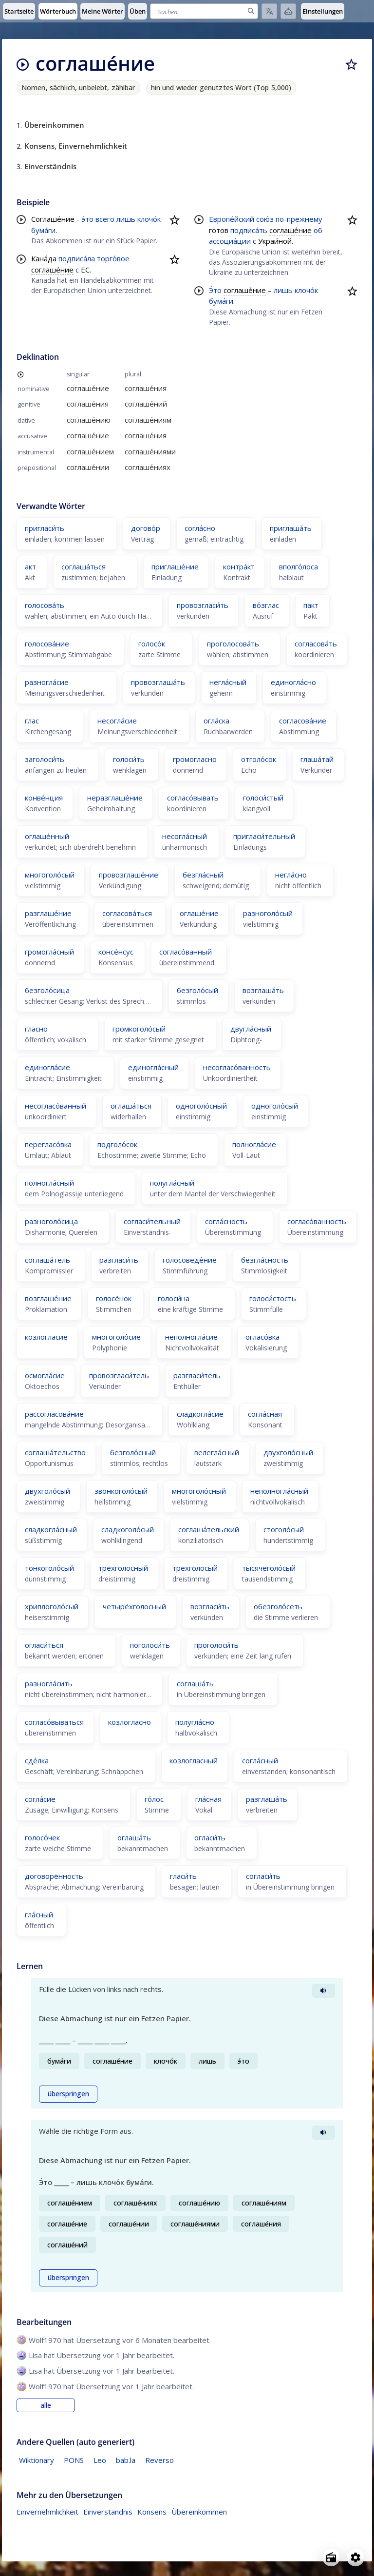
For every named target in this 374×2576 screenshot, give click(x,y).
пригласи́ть (44, 528)
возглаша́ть (263, 990)
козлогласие (46, 1337)
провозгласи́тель (119, 1375)
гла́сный (39, 1914)
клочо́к (149, 219)
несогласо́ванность (237, 1067)
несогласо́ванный (55, 1106)
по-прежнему (299, 219)
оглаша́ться (131, 1106)
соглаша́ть (195, 1683)
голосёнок (113, 1298)
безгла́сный (203, 874)
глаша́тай (317, 759)
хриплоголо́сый (51, 1606)
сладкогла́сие (200, 1414)
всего (104, 219)
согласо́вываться (54, 1722)
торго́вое (113, 258)
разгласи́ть (118, 1260)
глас (32, 720)
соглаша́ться (83, 566)
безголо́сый (197, 990)
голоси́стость (272, 1298)
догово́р (145, 528)
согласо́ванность (316, 1221)
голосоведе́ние (190, 1260)
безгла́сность (264, 1260)
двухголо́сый (47, 1491)
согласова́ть (316, 643)
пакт (310, 605)
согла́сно (200, 528)
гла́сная (208, 1799)
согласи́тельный (152, 1221)
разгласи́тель (197, 1375)
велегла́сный (216, 1452)
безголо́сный (133, 1452)
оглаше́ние (199, 913)
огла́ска (216, 720)
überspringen (68, 2093)
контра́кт (239, 566)
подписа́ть (248, 230)
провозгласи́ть (202, 605)
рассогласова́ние (54, 1414)
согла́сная (265, 1414)
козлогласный (193, 1760)
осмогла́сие (45, 1375)
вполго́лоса (298, 566)
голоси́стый (263, 797)
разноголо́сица (51, 1221)
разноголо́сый (268, 913)
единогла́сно (293, 682)
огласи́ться (44, 1645)
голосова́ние (47, 643)
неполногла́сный (279, 1491)
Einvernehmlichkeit (47, 2512)
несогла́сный (184, 836)
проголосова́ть (233, 643)
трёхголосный (123, 1568)
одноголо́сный (201, 1106)
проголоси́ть (216, 1645)
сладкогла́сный (51, 1529)
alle (45, 2405)
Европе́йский (231, 219)
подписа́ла (76, 258)
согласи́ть (263, 1876)
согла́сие (40, 1799)
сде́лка (37, 1760)
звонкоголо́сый (121, 1491)
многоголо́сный (199, 1491)
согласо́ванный (185, 951)
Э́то (215, 290)
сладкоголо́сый (127, 1529)
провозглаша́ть (158, 682)
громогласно (195, 759)
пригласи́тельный (264, 836)
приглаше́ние (175, 566)
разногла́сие (47, 682)
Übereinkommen (199, 2512)
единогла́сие (47, 1067)
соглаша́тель (47, 1260)
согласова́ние (302, 720)
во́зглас (266, 605)
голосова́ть (44, 605)
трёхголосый (195, 1568)
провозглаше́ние (128, 874)
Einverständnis (107, 2512)
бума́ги (43, 230)
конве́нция (44, 797)
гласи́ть (183, 1876)
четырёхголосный (134, 1606)
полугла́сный (172, 1183)
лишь (125, 219)
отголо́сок (258, 759)
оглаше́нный (47, 836)
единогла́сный (153, 1067)
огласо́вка (262, 1337)
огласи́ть (209, 1837)
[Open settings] (355, 2557)
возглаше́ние (48, 1298)
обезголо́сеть (278, 1606)
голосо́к (151, 643)
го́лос (154, 1799)
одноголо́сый (274, 1106)
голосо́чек (42, 1837)
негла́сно (291, 874)
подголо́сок (117, 1144)
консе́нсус (115, 951)
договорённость (54, 1876)
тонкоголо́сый (49, 1568)
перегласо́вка (48, 1144)
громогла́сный (49, 951)
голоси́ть (129, 759)
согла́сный (260, 1760)
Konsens (152, 2512)
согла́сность (226, 1221)
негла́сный (227, 682)
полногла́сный (49, 1183)
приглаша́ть (291, 528)
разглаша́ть (266, 1799)
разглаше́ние (48, 913)
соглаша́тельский (208, 1529)
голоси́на (173, 1298)
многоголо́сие (116, 1337)
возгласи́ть (209, 1606)
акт (30, 566)
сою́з (265, 219)
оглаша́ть (134, 1837)
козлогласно (129, 1722)
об (318, 230)
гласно (36, 1029)
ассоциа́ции (230, 241)
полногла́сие (254, 1144)
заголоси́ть (44, 759)
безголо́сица (47, 990)
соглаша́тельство (55, 1452)
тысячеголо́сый (269, 1568)
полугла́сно (194, 1722)
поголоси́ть (150, 1645)
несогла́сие (117, 720)
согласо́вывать (193, 797)
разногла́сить (49, 1683)
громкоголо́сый (139, 1029)
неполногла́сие (191, 1337)
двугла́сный (250, 1029)
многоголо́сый (50, 874)
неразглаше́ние (115, 797)
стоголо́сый (283, 1529)
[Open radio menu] (331, 2557)
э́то (87, 219)
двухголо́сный (288, 1452)
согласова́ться (127, 913)
